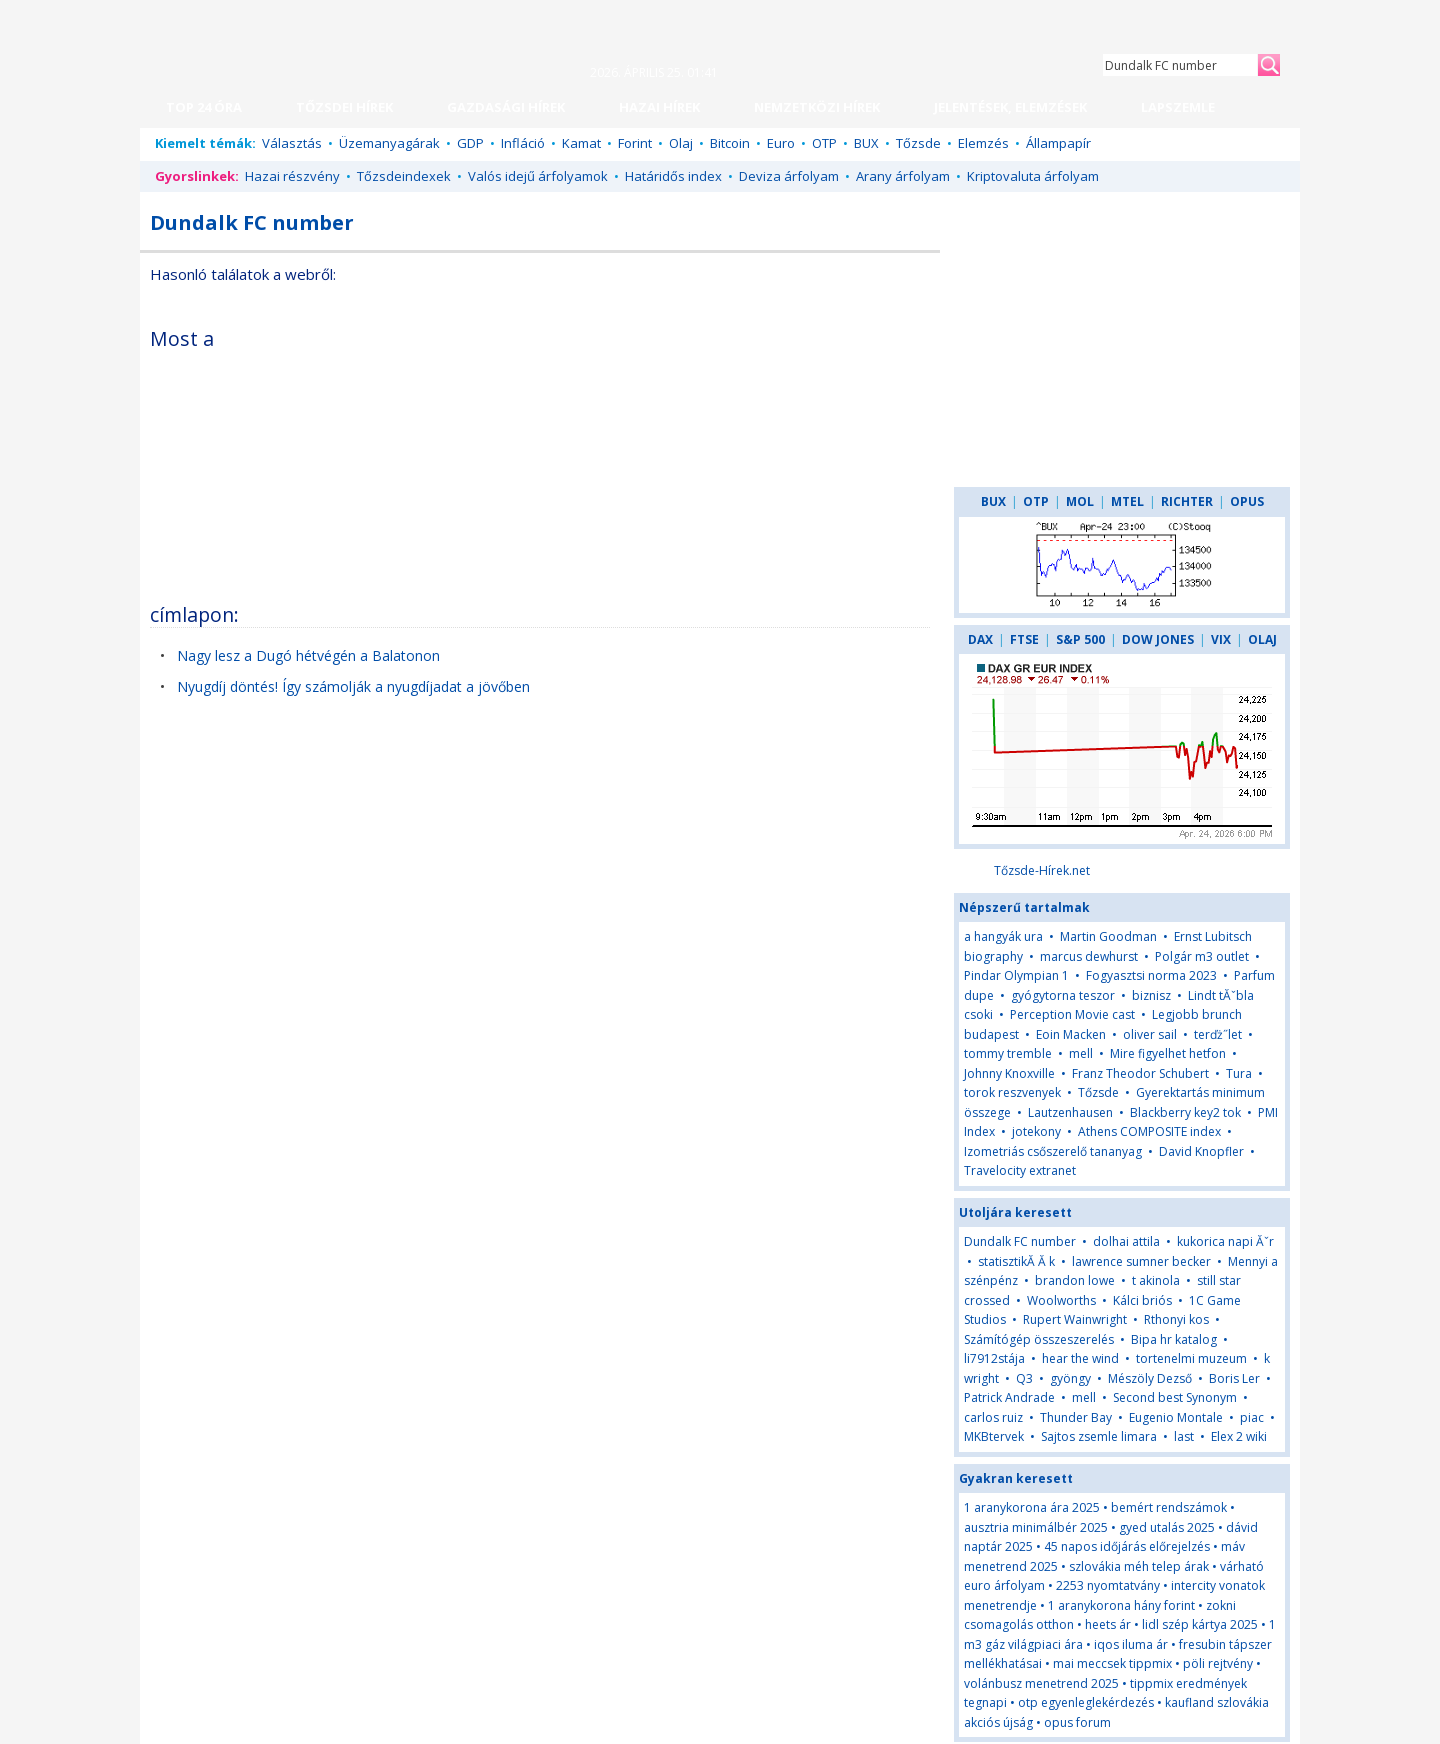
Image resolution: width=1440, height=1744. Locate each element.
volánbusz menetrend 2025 (1041, 1683)
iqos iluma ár (1131, 1644)
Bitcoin (730, 143)
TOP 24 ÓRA (204, 107)
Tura (1239, 1073)
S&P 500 (1080, 639)
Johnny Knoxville (1009, 1073)
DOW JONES (1158, 639)
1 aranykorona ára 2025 (1032, 1507)
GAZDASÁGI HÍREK (506, 107)
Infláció (523, 143)
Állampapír (1058, 143)
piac (1252, 1417)
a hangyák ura (1003, 936)
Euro (781, 143)
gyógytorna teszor (1063, 995)
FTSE (1024, 639)
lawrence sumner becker (1141, 1261)
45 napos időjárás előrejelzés (1127, 1546)
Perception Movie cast (1072, 1014)
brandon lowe (1075, 1280)
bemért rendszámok (1169, 1507)
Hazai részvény (292, 176)
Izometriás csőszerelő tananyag (1053, 1151)
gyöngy (1070, 1378)
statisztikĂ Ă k (1016, 1261)
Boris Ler (1234, 1378)
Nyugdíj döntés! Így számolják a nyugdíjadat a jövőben (353, 686)
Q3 (1024, 1378)
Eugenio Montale (1176, 1417)
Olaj (681, 143)
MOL (1080, 501)
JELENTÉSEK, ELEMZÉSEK (1010, 107)
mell (1081, 1053)
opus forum (1077, 1722)
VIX (1221, 639)
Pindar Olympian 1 (1016, 975)
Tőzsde (918, 143)
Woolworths (1061, 1300)
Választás (292, 143)
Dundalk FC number (1020, 1241)
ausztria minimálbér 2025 (1036, 1527)
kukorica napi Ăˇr (1225, 1241)
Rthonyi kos (1176, 1319)
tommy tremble (1008, 1053)
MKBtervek (994, 1436)
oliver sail (1150, 1034)
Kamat (581, 143)
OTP (824, 143)
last (1184, 1436)
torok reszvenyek (1012, 1092)
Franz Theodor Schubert (1140, 1073)
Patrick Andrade (1009, 1397)
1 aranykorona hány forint (1121, 1605)
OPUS (1247, 501)
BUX (866, 143)
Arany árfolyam (903, 176)
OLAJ (1262, 639)
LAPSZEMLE (1178, 107)
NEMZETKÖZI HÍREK (817, 107)
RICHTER (1187, 501)
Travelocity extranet (1020, 1170)
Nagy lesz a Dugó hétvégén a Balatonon (308, 655)
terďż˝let (1218, 1034)
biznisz (1151, 995)
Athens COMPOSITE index (1149, 1131)
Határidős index (673, 176)
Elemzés (983, 143)
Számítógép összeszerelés (1039, 1339)
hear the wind (1080, 1358)
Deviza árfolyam (789, 176)
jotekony (1036, 1131)
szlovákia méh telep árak (1139, 1566)
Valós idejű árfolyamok (538, 176)
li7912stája (994, 1358)
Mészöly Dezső (1150, 1378)
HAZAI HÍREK (659, 107)
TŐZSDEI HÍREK (344, 107)
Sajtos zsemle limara (1099, 1436)
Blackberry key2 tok (1185, 1112)
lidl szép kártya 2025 (1200, 1624)
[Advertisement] (757, 454)
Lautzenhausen (1070, 1112)
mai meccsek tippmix (1112, 1663)
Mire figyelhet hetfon (1168, 1053)
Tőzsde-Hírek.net (1042, 870)
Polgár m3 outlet (1202, 956)
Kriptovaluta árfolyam (1033, 176)
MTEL (1127, 501)
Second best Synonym (1175, 1397)
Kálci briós (1142, 1300)
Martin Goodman (1108, 936)
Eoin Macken (1071, 1034)
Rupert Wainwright (1075, 1319)
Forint (635, 143)
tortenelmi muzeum (1191, 1358)
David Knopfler (1201, 1151)
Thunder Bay (1076, 1417)
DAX (980, 639)
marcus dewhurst (1089, 956)
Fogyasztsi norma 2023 (1151, 975)
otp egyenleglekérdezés (1086, 1702)
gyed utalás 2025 (1167, 1527)
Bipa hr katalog (1174, 1339)
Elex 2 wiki (1239, 1436)
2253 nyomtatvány (1108, 1585)
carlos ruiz (993, 1417)
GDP (470, 143)
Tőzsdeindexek (404, 176)
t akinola (1156, 1280)
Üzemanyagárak (389, 143)
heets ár (1108, 1624)
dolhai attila (1126, 1241)
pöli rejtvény (1218, 1663)
